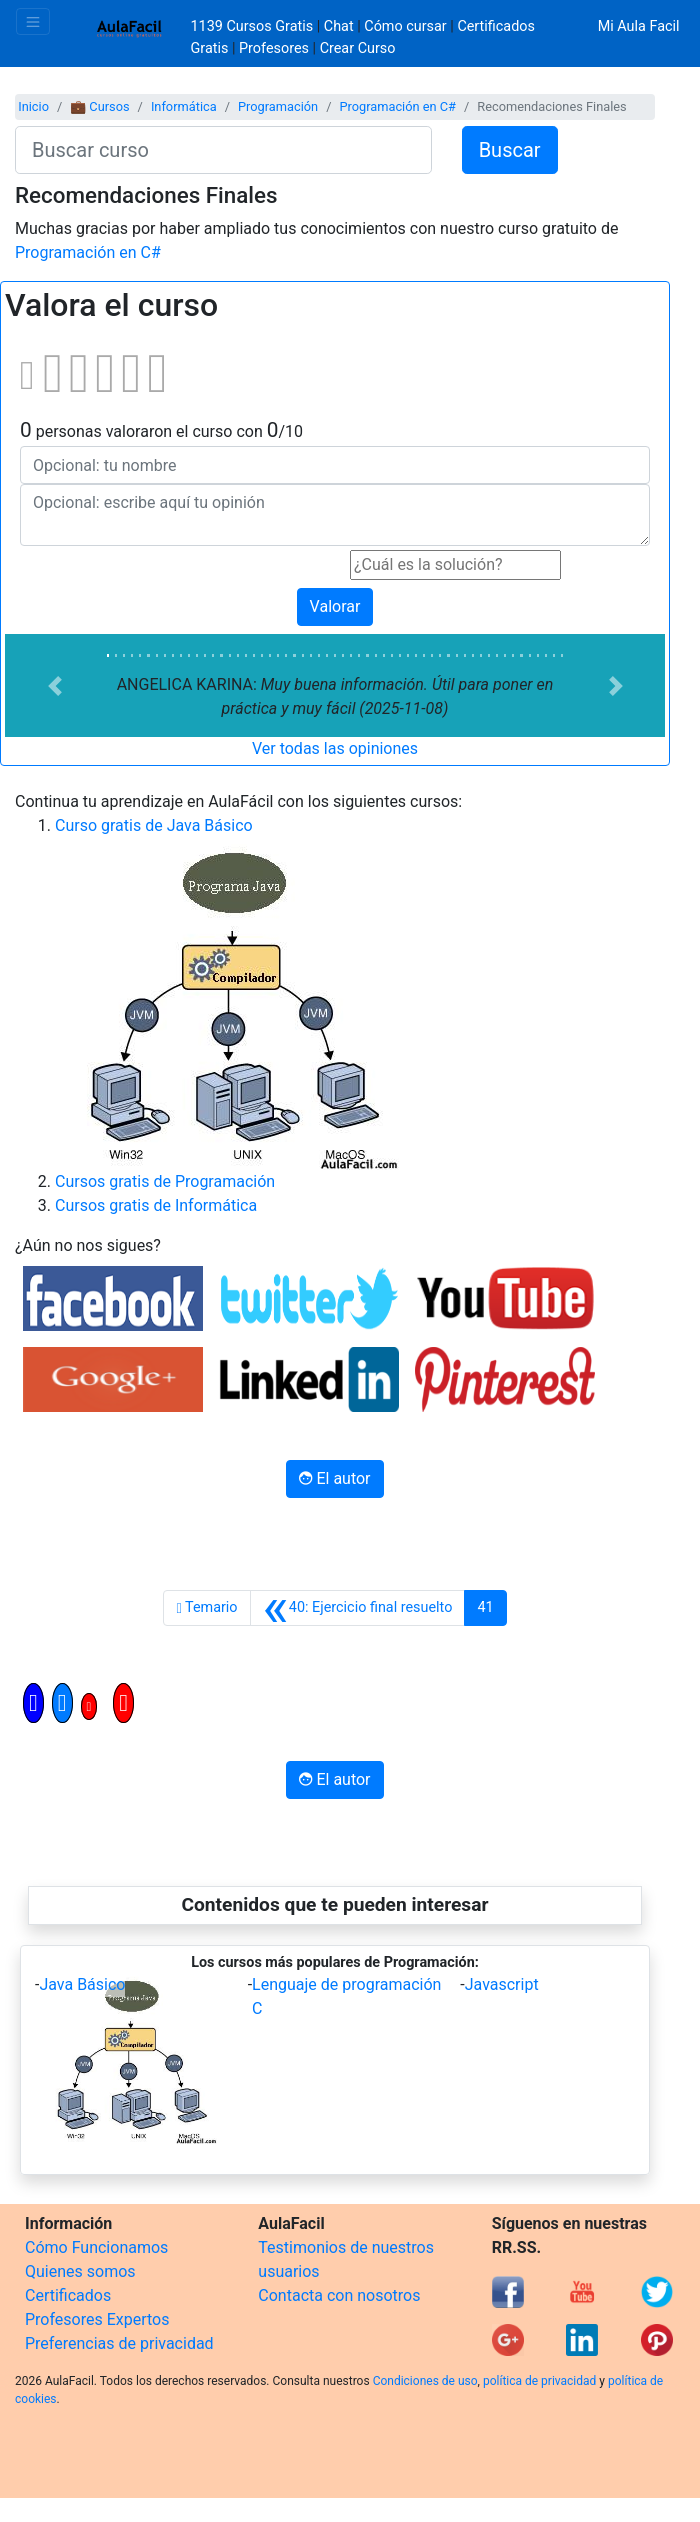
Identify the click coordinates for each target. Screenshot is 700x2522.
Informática (184, 106)
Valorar (335, 606)
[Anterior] (358, 1608)
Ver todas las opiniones (335, 748)
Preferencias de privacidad (119, 2343)
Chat (339, 26)
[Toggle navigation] (33, 21)
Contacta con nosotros (339, 2295)
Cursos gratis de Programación (165, 1181)
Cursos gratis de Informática (156, 1205)
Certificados (68, 2295)
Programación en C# (397, 106)
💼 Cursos (99, 106)
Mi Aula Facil (639, 26)
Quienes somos (80, 2271)
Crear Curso (358, 48)
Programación (278, 106)
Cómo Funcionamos (96, 2247)
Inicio (33, 106)
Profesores (274, 48)
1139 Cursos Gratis (254, 26)
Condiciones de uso (425, 2381)
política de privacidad (539, 2381)
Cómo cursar (405, 26)
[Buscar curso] (223, 150)
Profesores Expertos (97, 2319)
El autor (334, 1478)
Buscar (510, 150)
